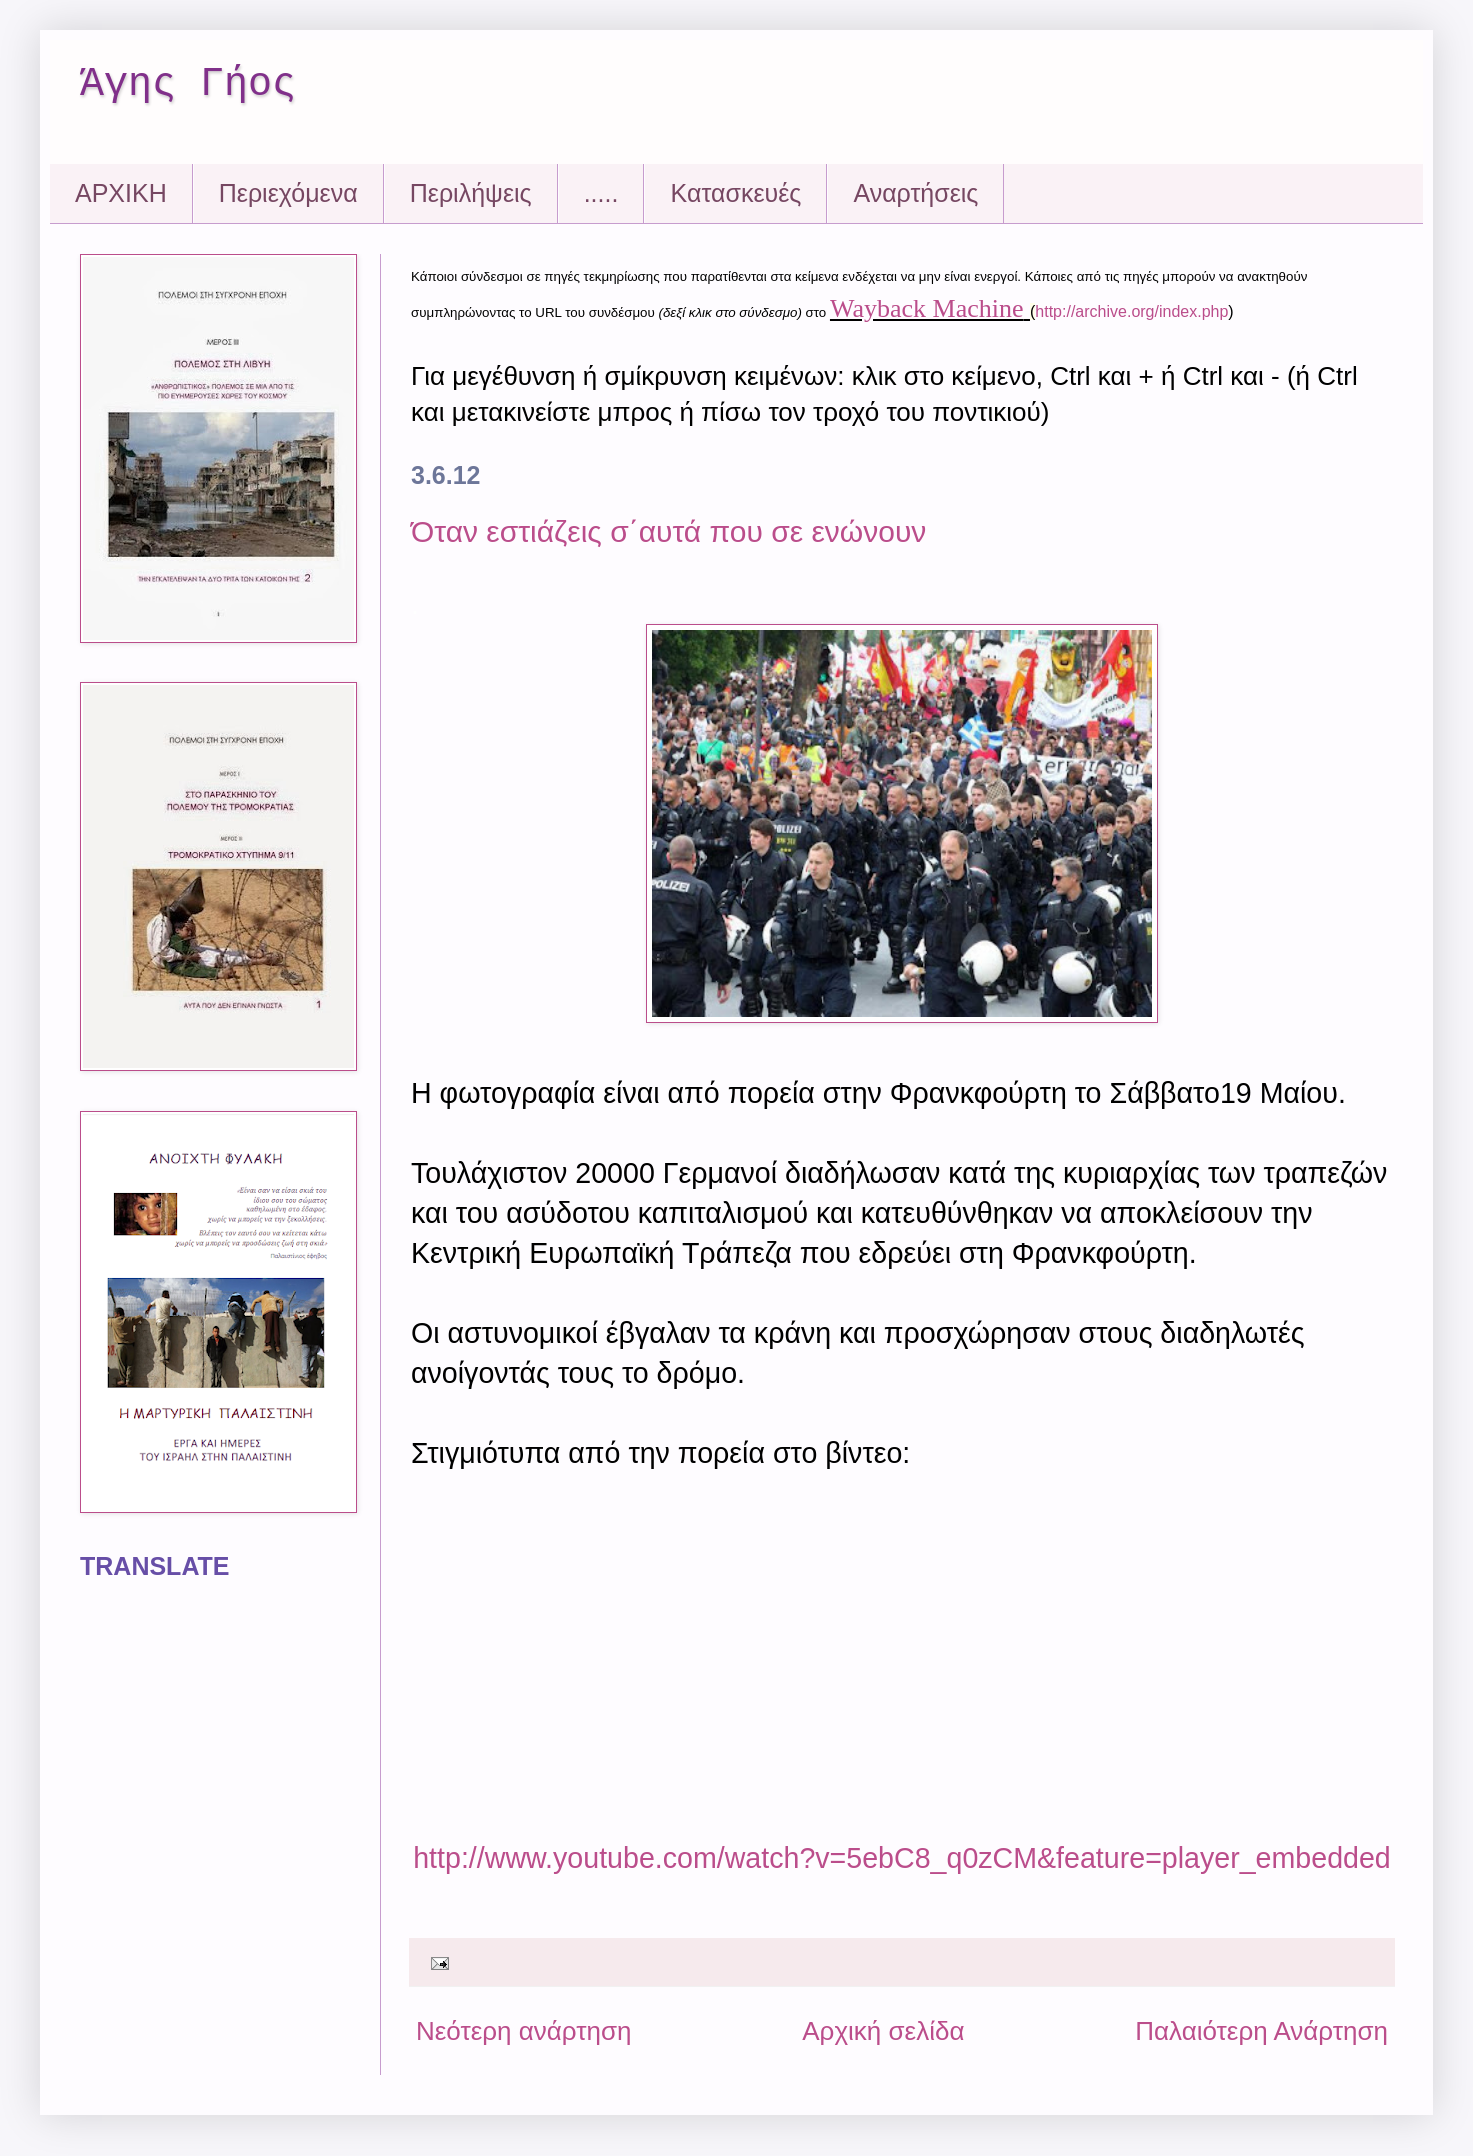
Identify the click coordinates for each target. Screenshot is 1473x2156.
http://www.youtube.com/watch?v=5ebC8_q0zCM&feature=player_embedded (902, 1858)
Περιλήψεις (471, 193)
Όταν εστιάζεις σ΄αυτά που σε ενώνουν (668, 531)
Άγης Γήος (188, 84)
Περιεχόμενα (288, 193)
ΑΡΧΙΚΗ (121, 193)
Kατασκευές (735, 193)
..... (601, 193)
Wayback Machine (927, 308)
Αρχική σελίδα (883, 2031)
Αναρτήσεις (915, 193)
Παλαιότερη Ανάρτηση (1261, 2031)
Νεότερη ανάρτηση (524, 2031)
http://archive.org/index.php (1131, 311)
